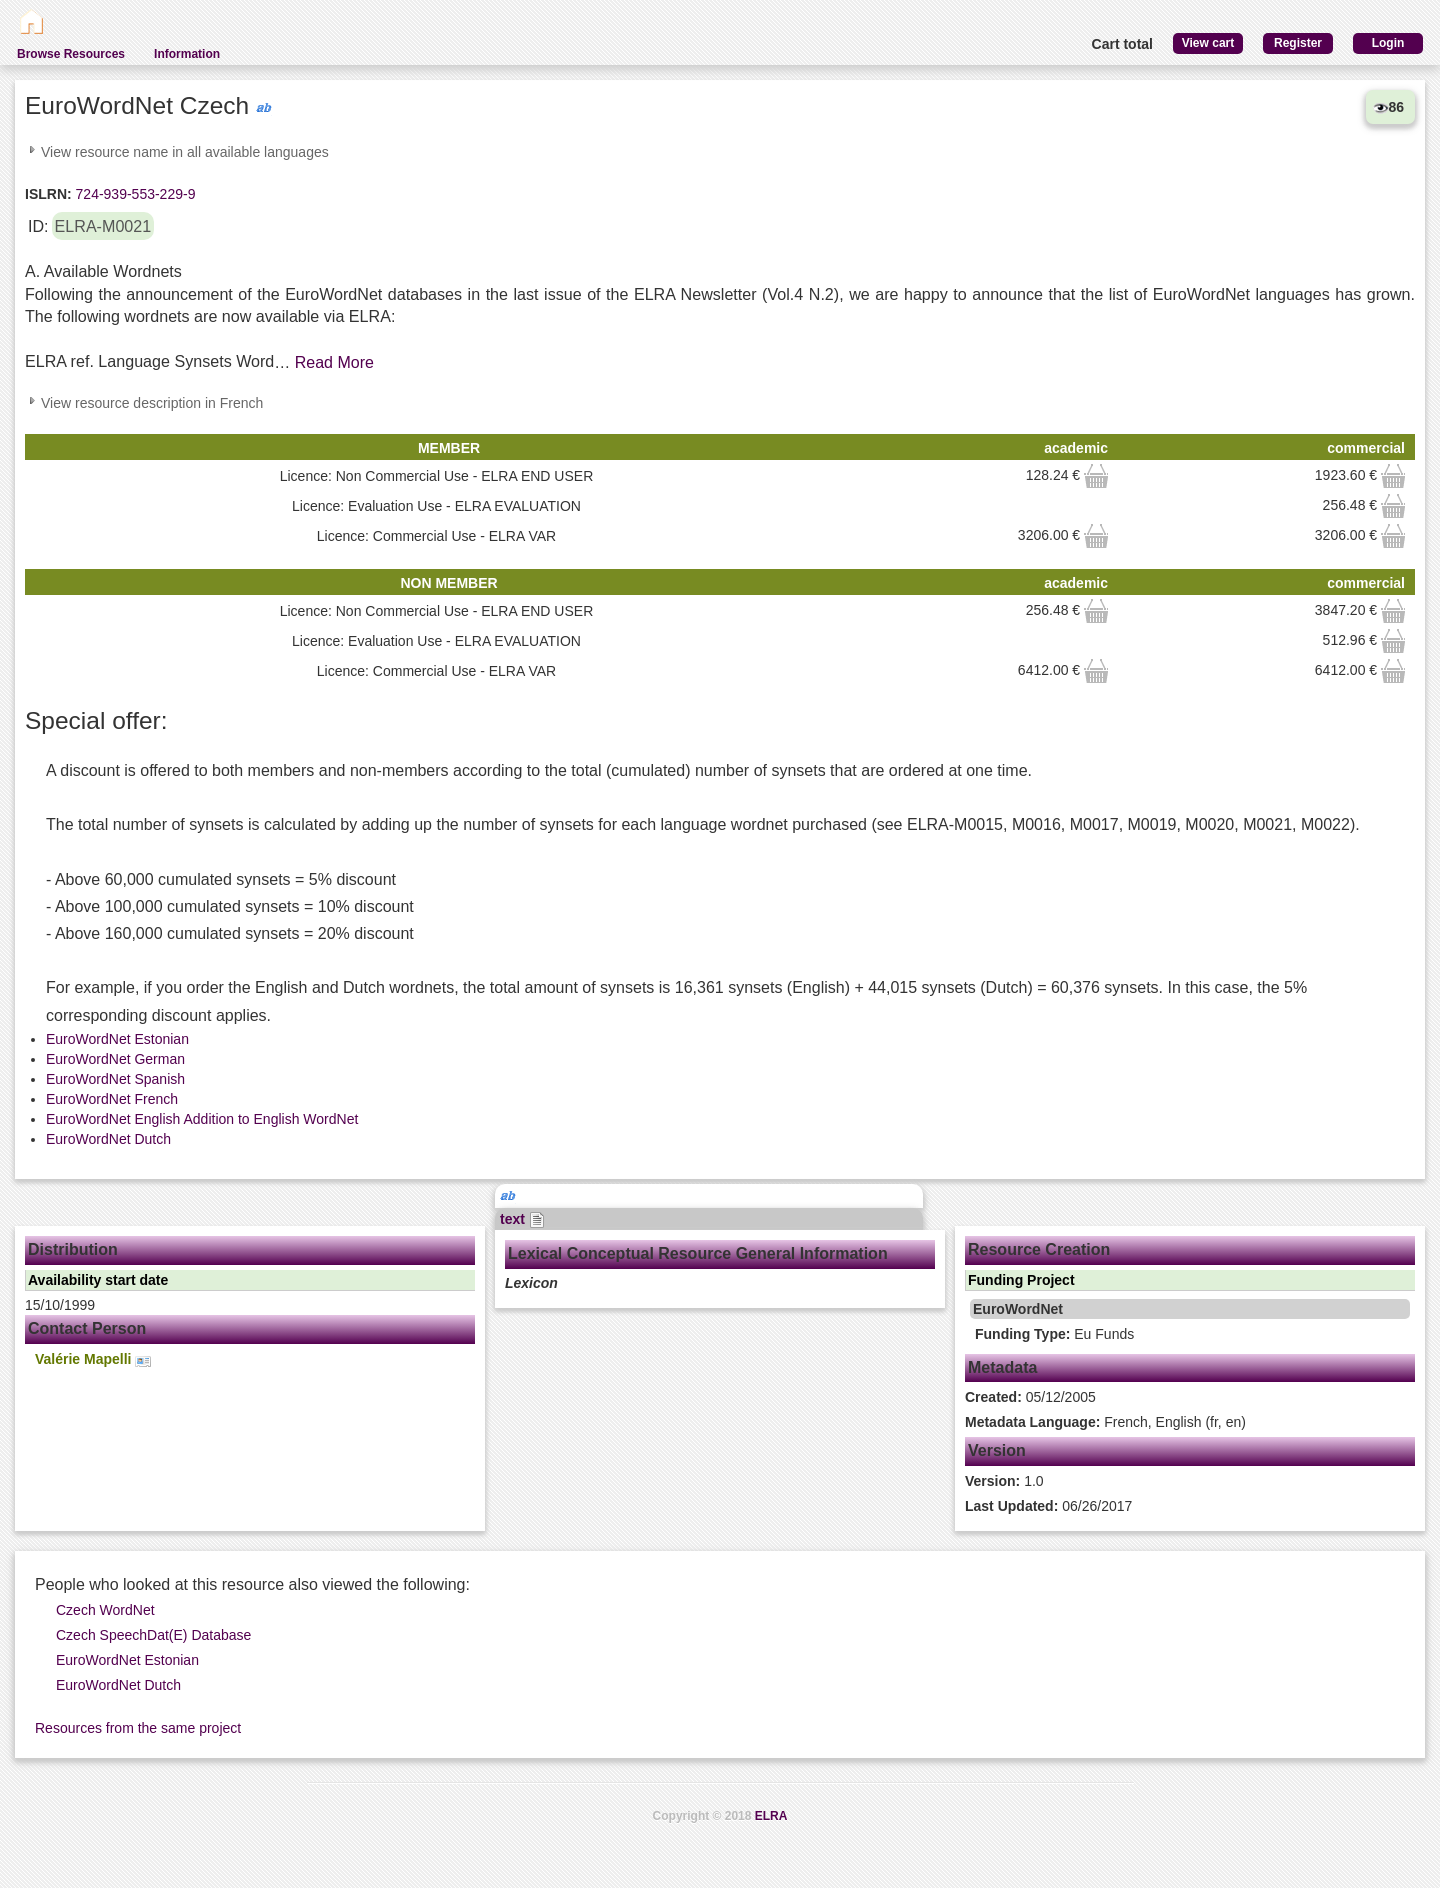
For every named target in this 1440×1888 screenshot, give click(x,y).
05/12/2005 (1030, 1397)
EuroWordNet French (112, 1099)
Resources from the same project (138, 1728)
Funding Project (1021, 1280)
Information (187, 54)
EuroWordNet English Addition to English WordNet (202, 1119)
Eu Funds (1054, 1334)
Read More (334, 362)
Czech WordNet (105, 1610)
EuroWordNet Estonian (117, 1039)
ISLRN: (48, 194)
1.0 (1004, 1481)
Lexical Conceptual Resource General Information (698, 1253)
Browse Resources (71, 54)
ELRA (771, 1816)
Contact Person (87, 1328)
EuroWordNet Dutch (108, 1139)
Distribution (73, 1249)
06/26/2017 (1048, 1506)
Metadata (1002, 1367)
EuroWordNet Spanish (115, 1079)
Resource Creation (1039, 1249)
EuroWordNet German (115, 1059)
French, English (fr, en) (1105, 1422)
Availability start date (98, 1280)
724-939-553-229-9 (134, 194)
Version (997, 1450)
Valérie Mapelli (93, 1359)
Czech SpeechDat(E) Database (153, 1635)
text (522, 1219)
